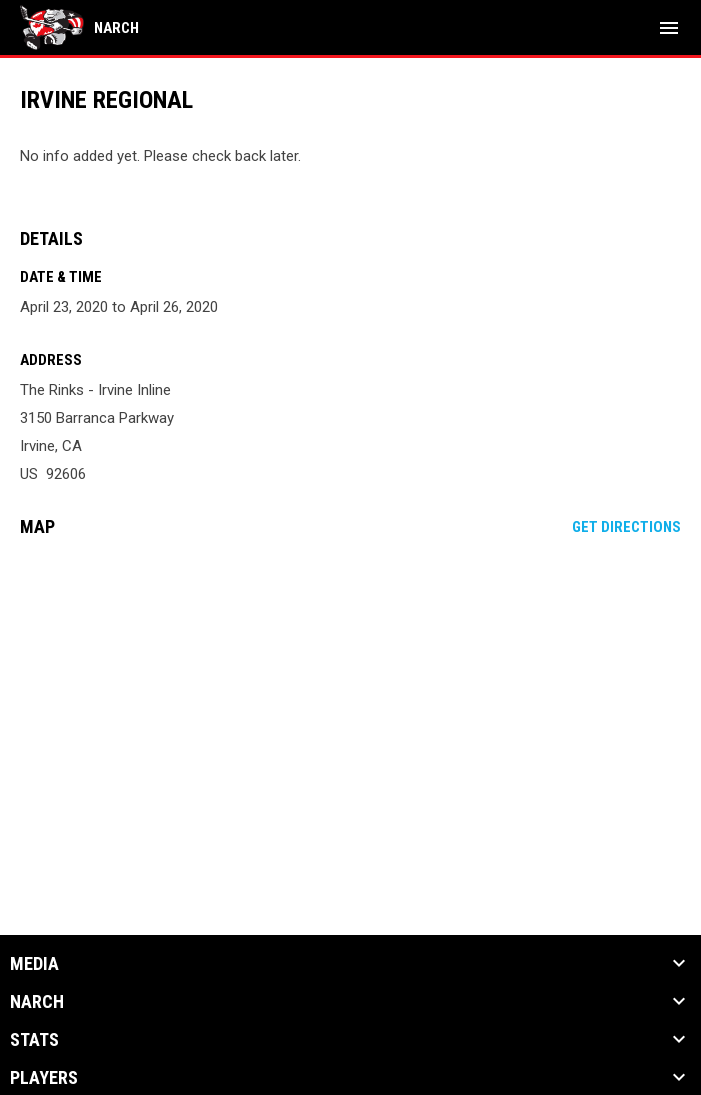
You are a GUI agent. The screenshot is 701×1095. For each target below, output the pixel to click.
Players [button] (44, 1078)
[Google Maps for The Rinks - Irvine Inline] (350, 706)
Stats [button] (34, 1040)
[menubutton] (669, 28)
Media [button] (34, 964)
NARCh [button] (37, 1002)
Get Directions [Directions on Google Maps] (626, 527)
